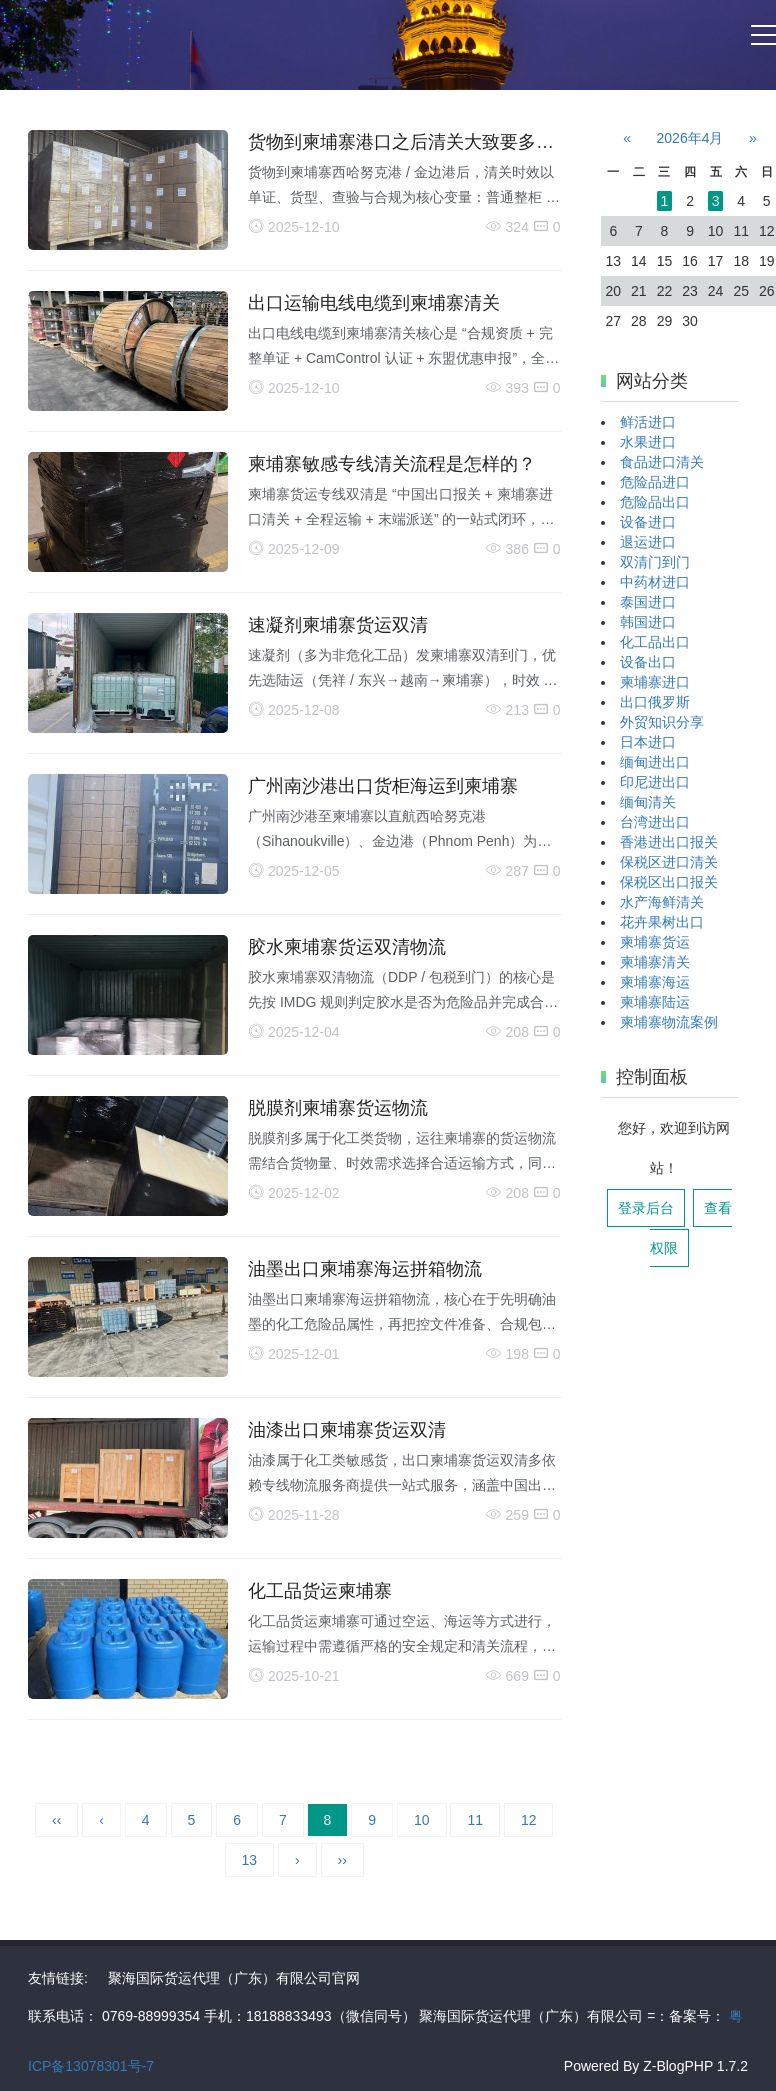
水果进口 (648, 442)
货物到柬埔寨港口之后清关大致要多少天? (415, 142)
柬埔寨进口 (655, 682)
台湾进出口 (655, 822)
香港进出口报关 (669, 842)
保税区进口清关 (669, 862)
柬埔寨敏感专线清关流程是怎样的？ (392, 464)
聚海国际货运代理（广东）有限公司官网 (234, 1978)
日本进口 (648, 742)
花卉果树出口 (662, 922)
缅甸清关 (648, 802)
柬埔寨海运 (655, 982)
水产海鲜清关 (662, 902)
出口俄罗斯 (655, 702)
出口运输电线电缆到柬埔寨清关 (374, 303)
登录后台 (646, 1208)
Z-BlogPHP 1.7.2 (695, 2066)
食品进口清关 (662, 462)
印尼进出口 (655, 782)
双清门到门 (655, 562)
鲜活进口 (648, 422)
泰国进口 (648, 602)
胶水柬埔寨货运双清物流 (347, 947)
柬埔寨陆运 (655, 1002)
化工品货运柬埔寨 (320, 1591)
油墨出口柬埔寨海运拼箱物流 (365, 1269)
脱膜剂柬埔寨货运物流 (338, 1108)
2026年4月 (690, 138)
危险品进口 (655, 482)
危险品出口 (655, 502)
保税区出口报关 (669, 882)
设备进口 (648, 522)
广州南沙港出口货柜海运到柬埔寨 (383, 786)
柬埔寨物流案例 (669, 1022)
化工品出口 (655, 642)
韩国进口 (648, 622)
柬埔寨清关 (655, 962)
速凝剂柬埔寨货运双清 (338, 625)
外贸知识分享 (662, 722)
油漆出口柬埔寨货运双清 (347, 1430)
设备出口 (648, 662)
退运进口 (648, 542)
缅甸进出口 (655, 762)
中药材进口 (655, 582)
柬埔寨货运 (655, 942)
